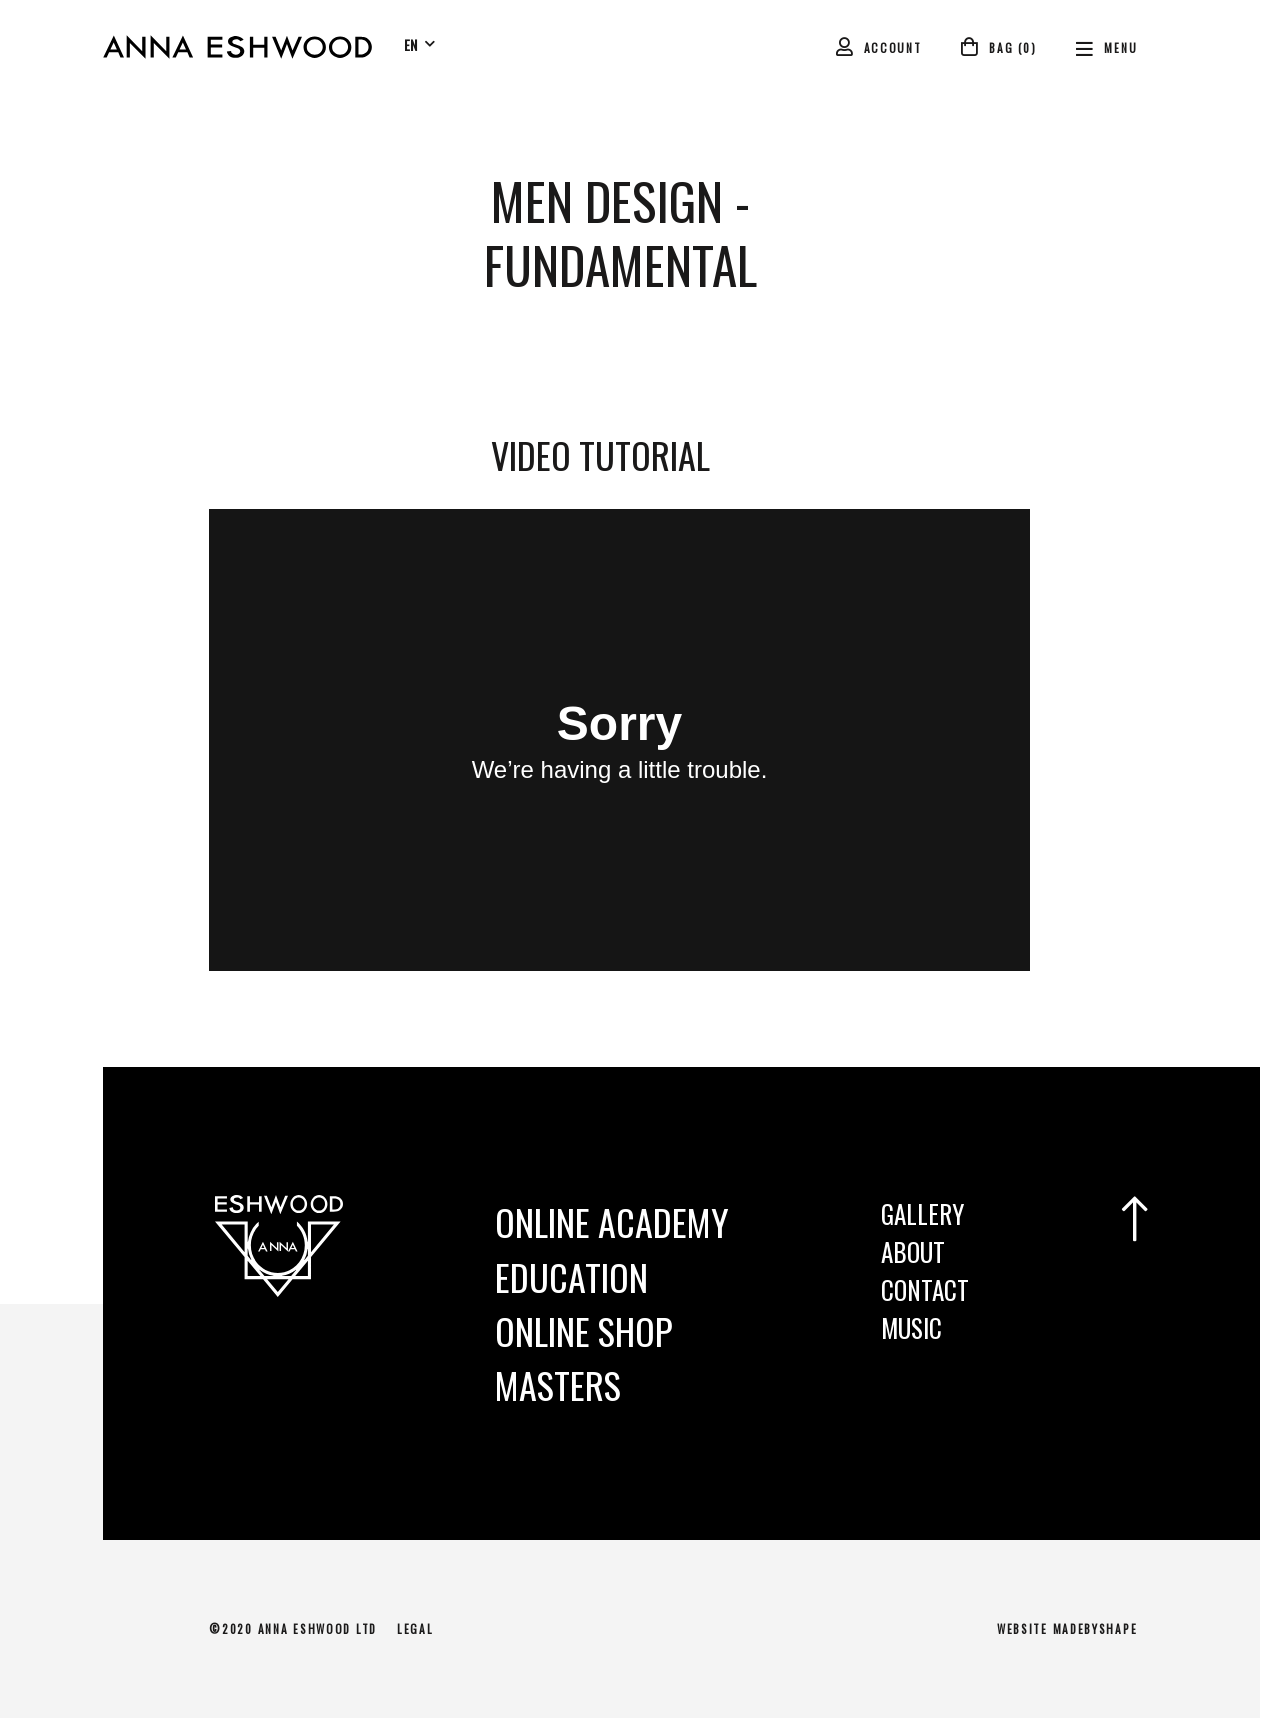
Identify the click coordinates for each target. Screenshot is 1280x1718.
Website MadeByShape (1067, 1628)
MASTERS (558, 1384)
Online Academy (612, 1221)
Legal (415, 1628)
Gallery (922, 1213)
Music (911, 1327)
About (913, 1251)
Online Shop (583, 1330)
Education (571, 1276)
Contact (925, 1289)
